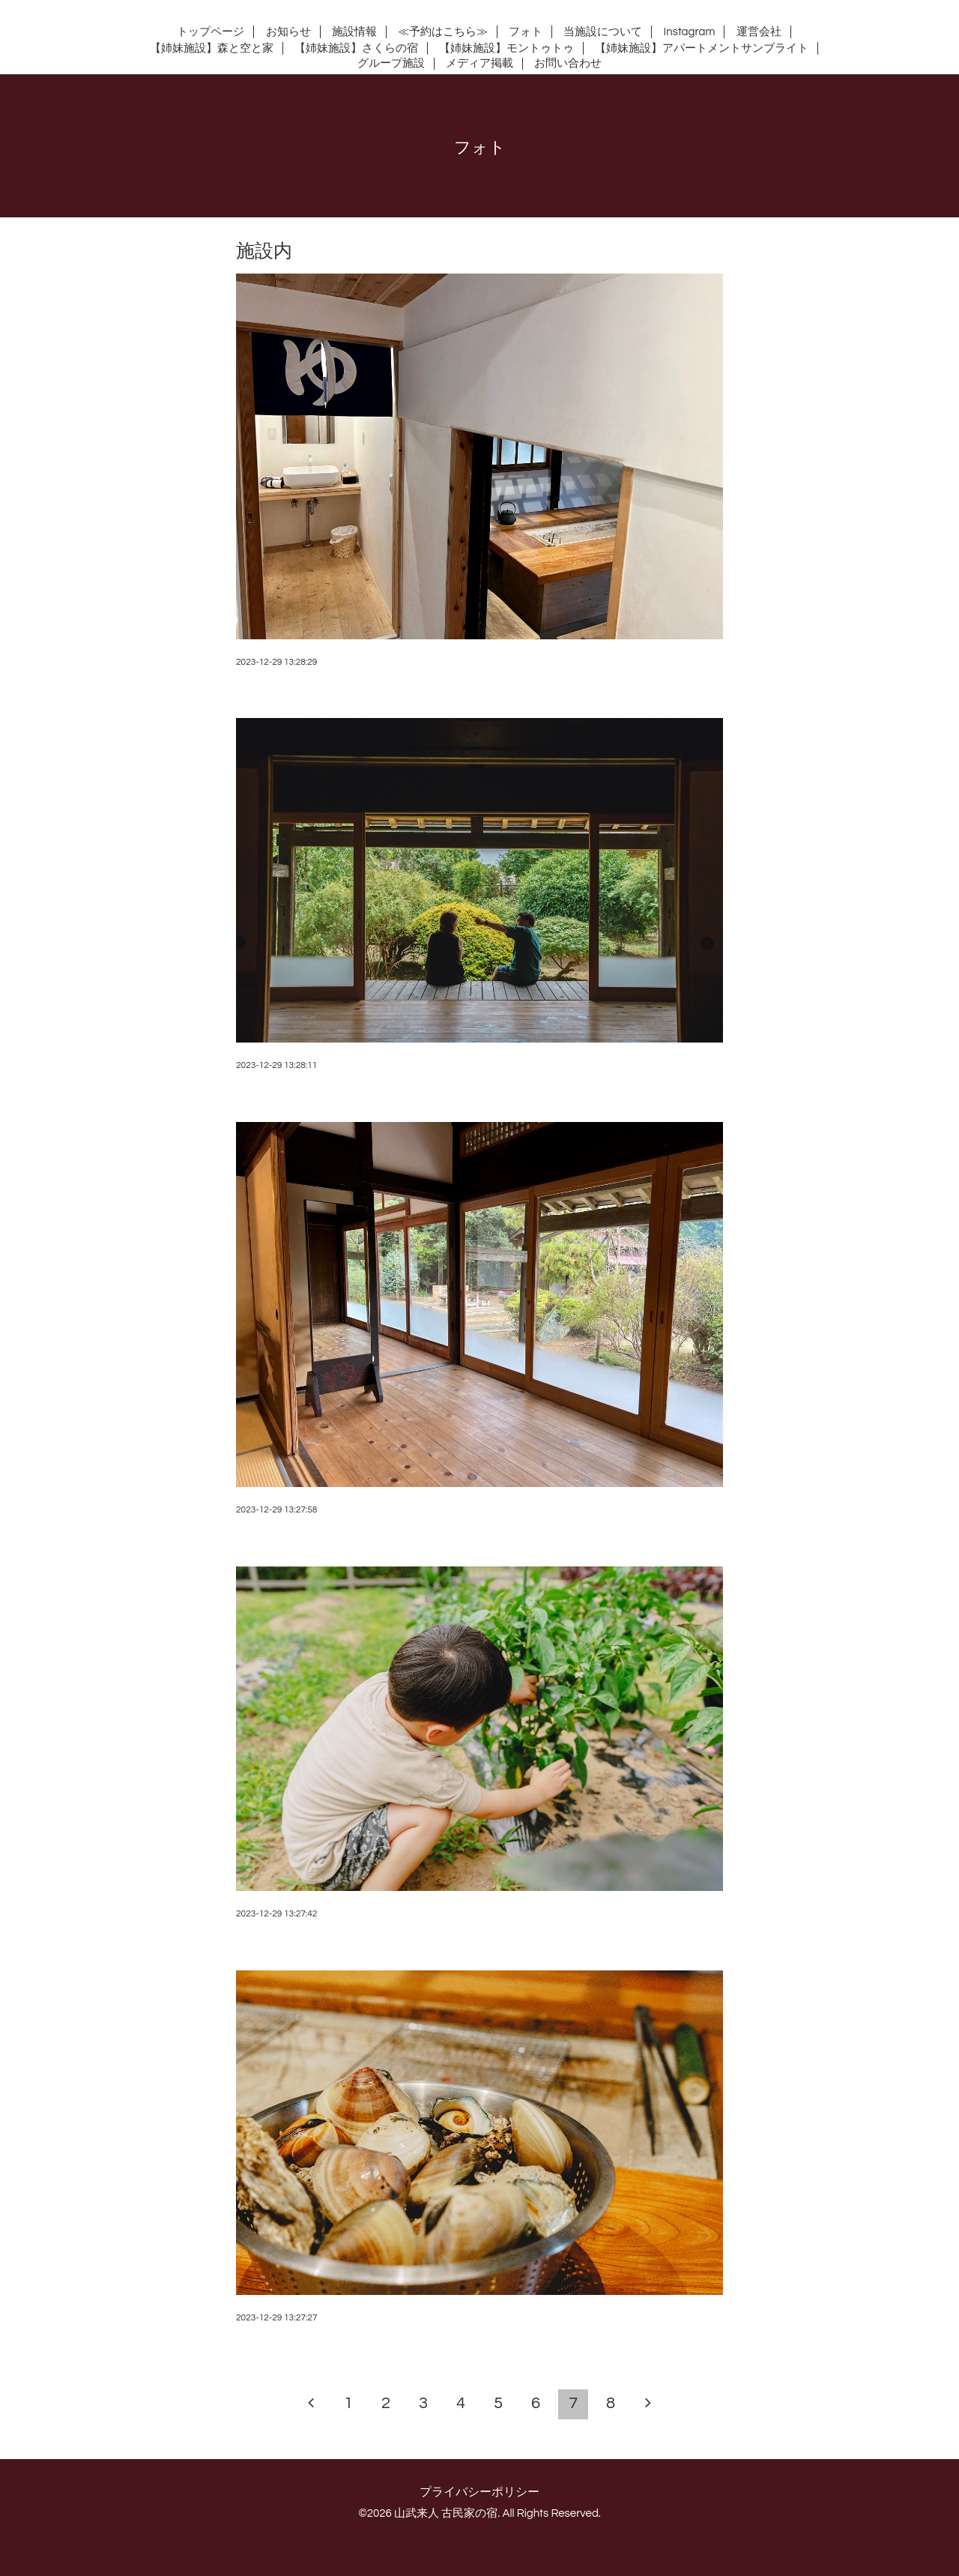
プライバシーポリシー (479, 2492)
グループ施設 (391, 63)
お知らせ (288, 31)
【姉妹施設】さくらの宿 (356, 48)
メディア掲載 (479, 63)
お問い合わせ (568, 63)
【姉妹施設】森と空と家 (211, 48)
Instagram (690, 31)
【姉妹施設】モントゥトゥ (506, 48)
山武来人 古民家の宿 (445, 2513)
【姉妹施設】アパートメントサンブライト (701, 48)
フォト (525, 31)
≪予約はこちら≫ (443, 31)
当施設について (602, 31)
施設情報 (354, 31)
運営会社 (758, 31)
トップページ (210, 31)
